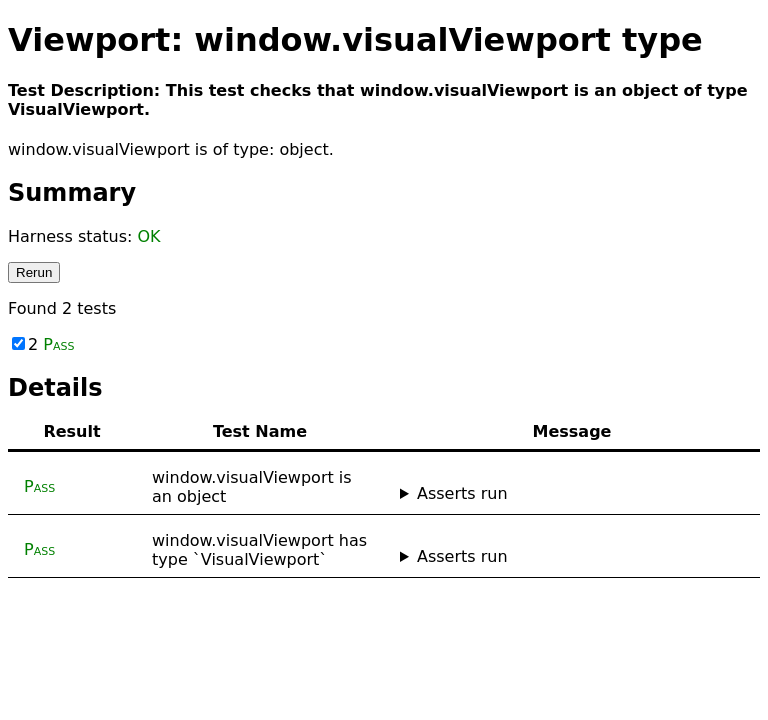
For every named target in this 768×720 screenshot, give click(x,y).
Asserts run (462, 493)
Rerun (34, 272)
